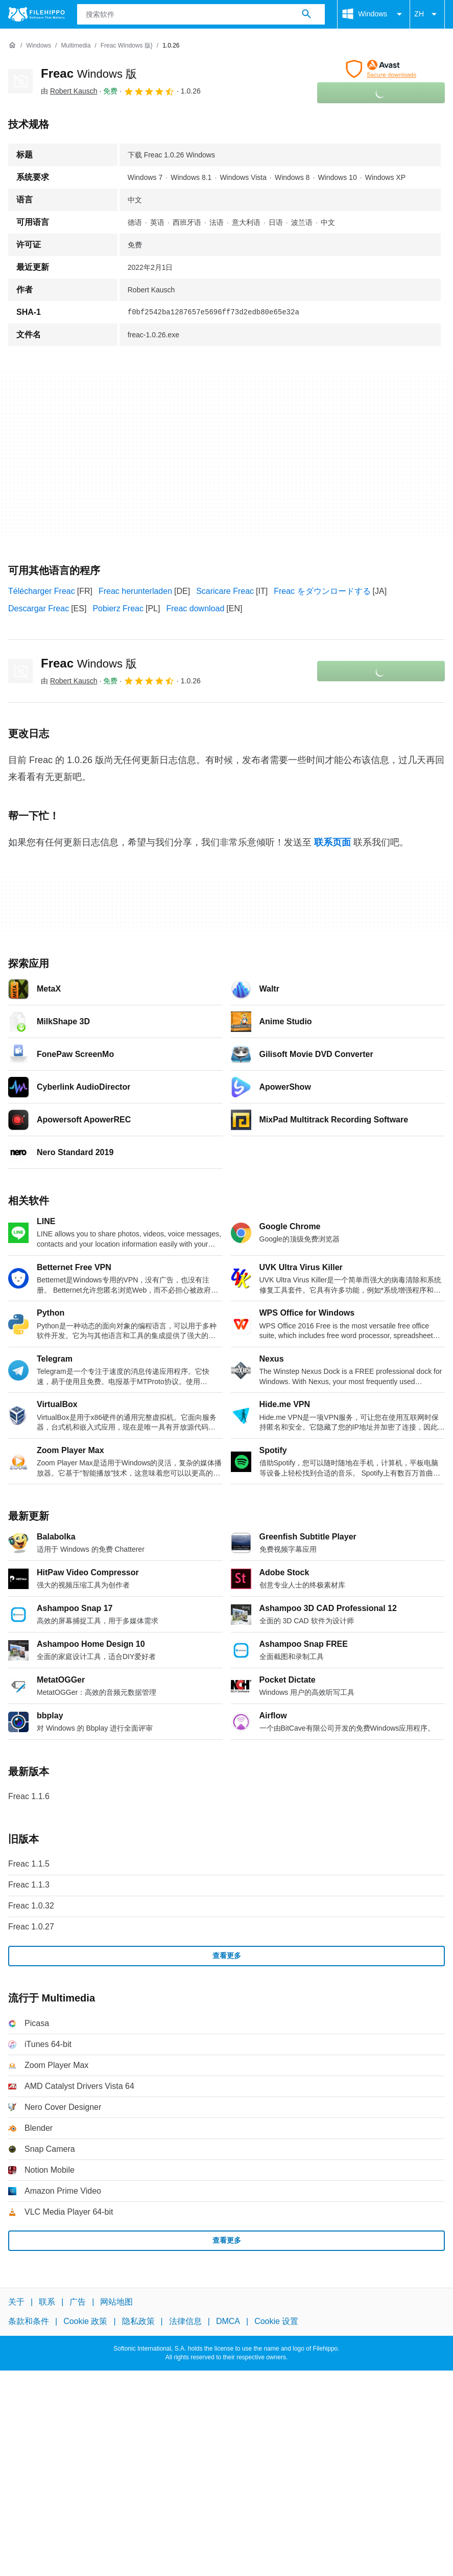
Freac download (195, 608)
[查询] (201, 14)
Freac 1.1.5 (29, 1863)
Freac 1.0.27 (31, 1926)
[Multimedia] (75, 45)
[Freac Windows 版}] (127, 45)
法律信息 (185, 2321)
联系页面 (332, 842)
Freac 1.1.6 (29, 1796)
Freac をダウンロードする (322, 591)
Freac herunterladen (135, 591)
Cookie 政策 (85, 2321)
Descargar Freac (38, 608)
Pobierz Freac (118, 608)
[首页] (12, 45)
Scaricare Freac (225, 591)
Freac (89, 73)
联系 (47, 2301)
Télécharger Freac (41, 591)
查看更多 (226, 1955)
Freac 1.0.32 (31, 1905)
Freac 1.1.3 (29, 1884)
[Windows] (38, 45)
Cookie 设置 (276, 2321)
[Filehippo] (36, 14)
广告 (77, 2301)
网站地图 (116, 2301)
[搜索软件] (306, 14)
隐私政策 (138, 2321)
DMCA (228, 2321)
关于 (16, 2301)
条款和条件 (28, 2321)
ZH (427, 14)
